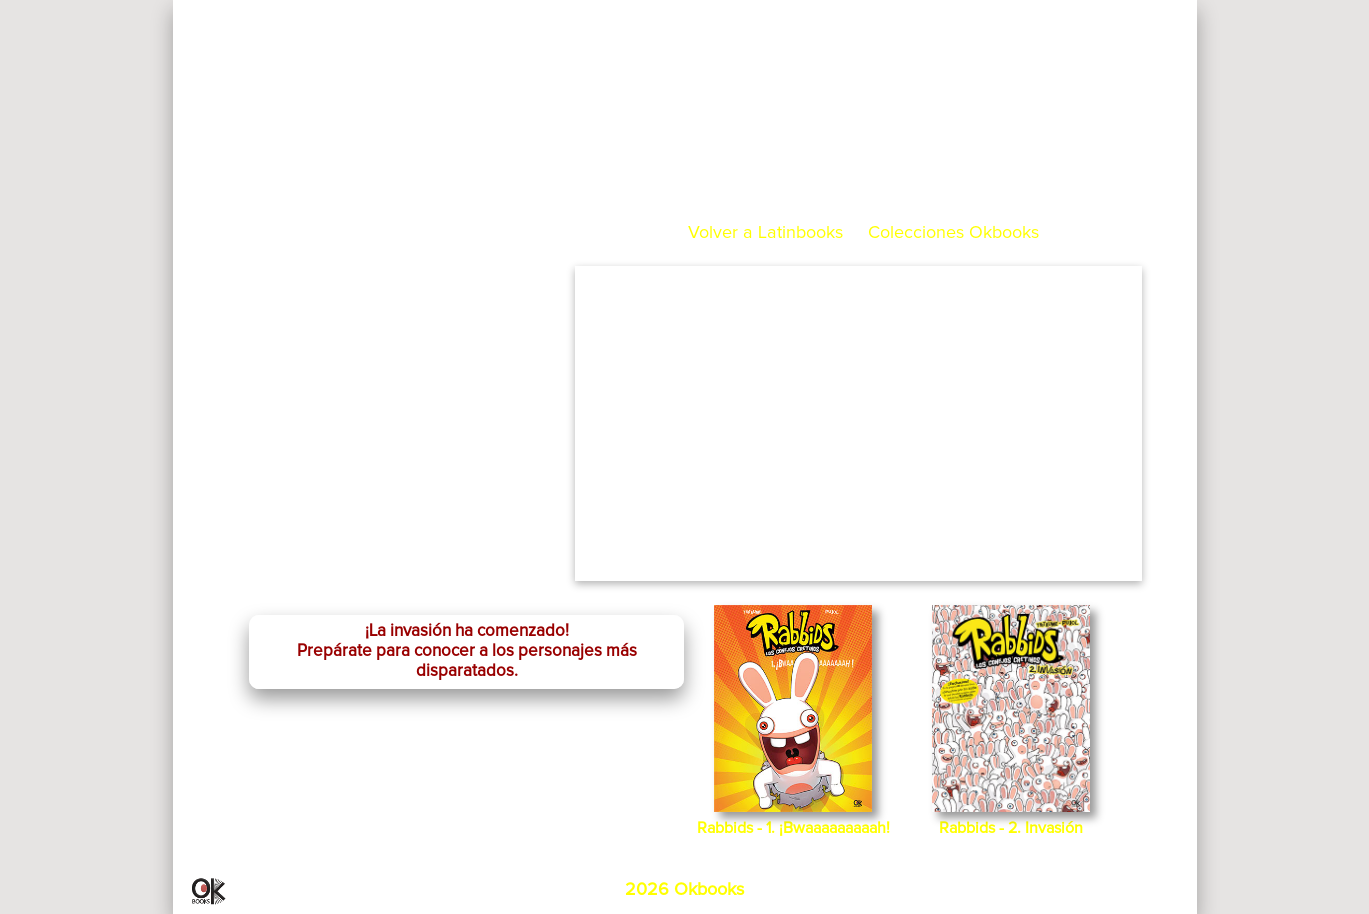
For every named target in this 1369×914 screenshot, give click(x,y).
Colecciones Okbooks (953, 233)
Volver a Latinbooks (765, 233)
